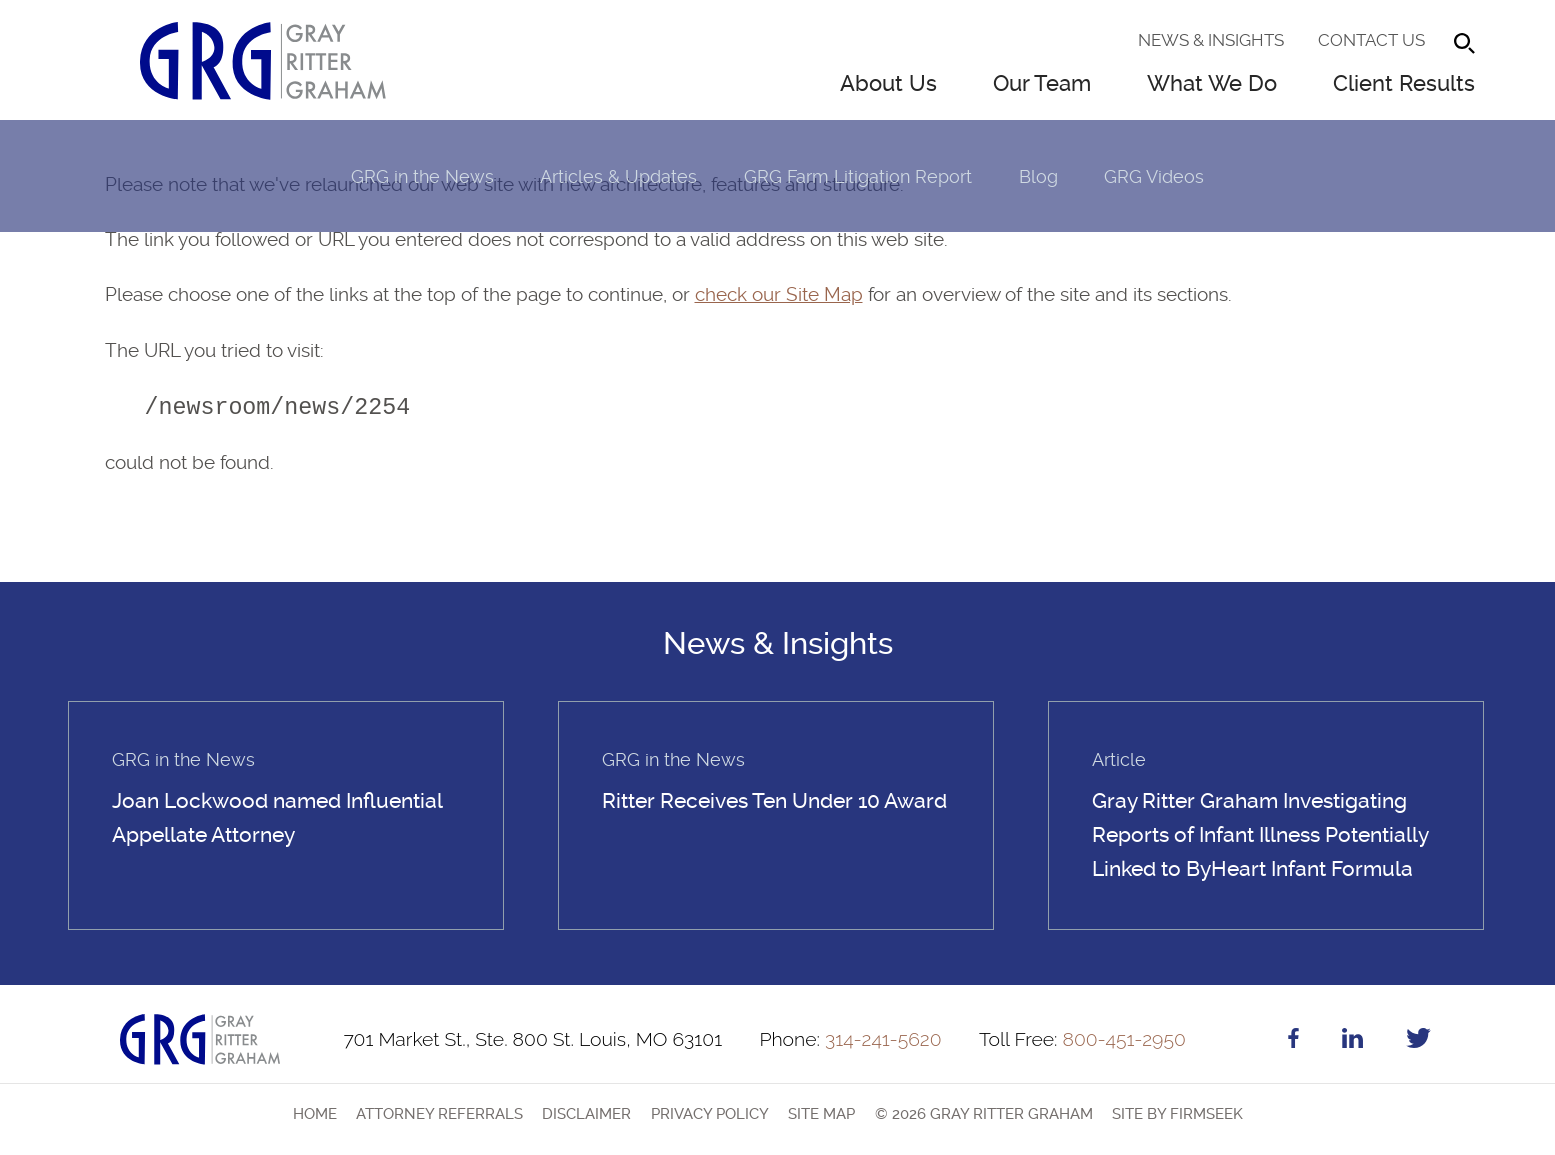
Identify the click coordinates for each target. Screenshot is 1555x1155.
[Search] (1464, 43)
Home (315, 1114)
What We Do (1212, 83)
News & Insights (1211, 40)
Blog (1038, 176)
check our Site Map (779, 294)
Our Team (1042, 83)
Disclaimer (586, 1114)
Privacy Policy (710, 1114)
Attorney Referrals (439, 1114)
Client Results (1404, 83)
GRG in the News (422, 176)
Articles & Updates (618, 176)
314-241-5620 (850, 1039)
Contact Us (1371, 40)
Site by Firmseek (1177, 1114)
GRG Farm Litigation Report (858, 176)
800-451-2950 (1082, 1039)
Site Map (821, 1114)
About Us (888, 83)
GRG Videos (1154, 176)
